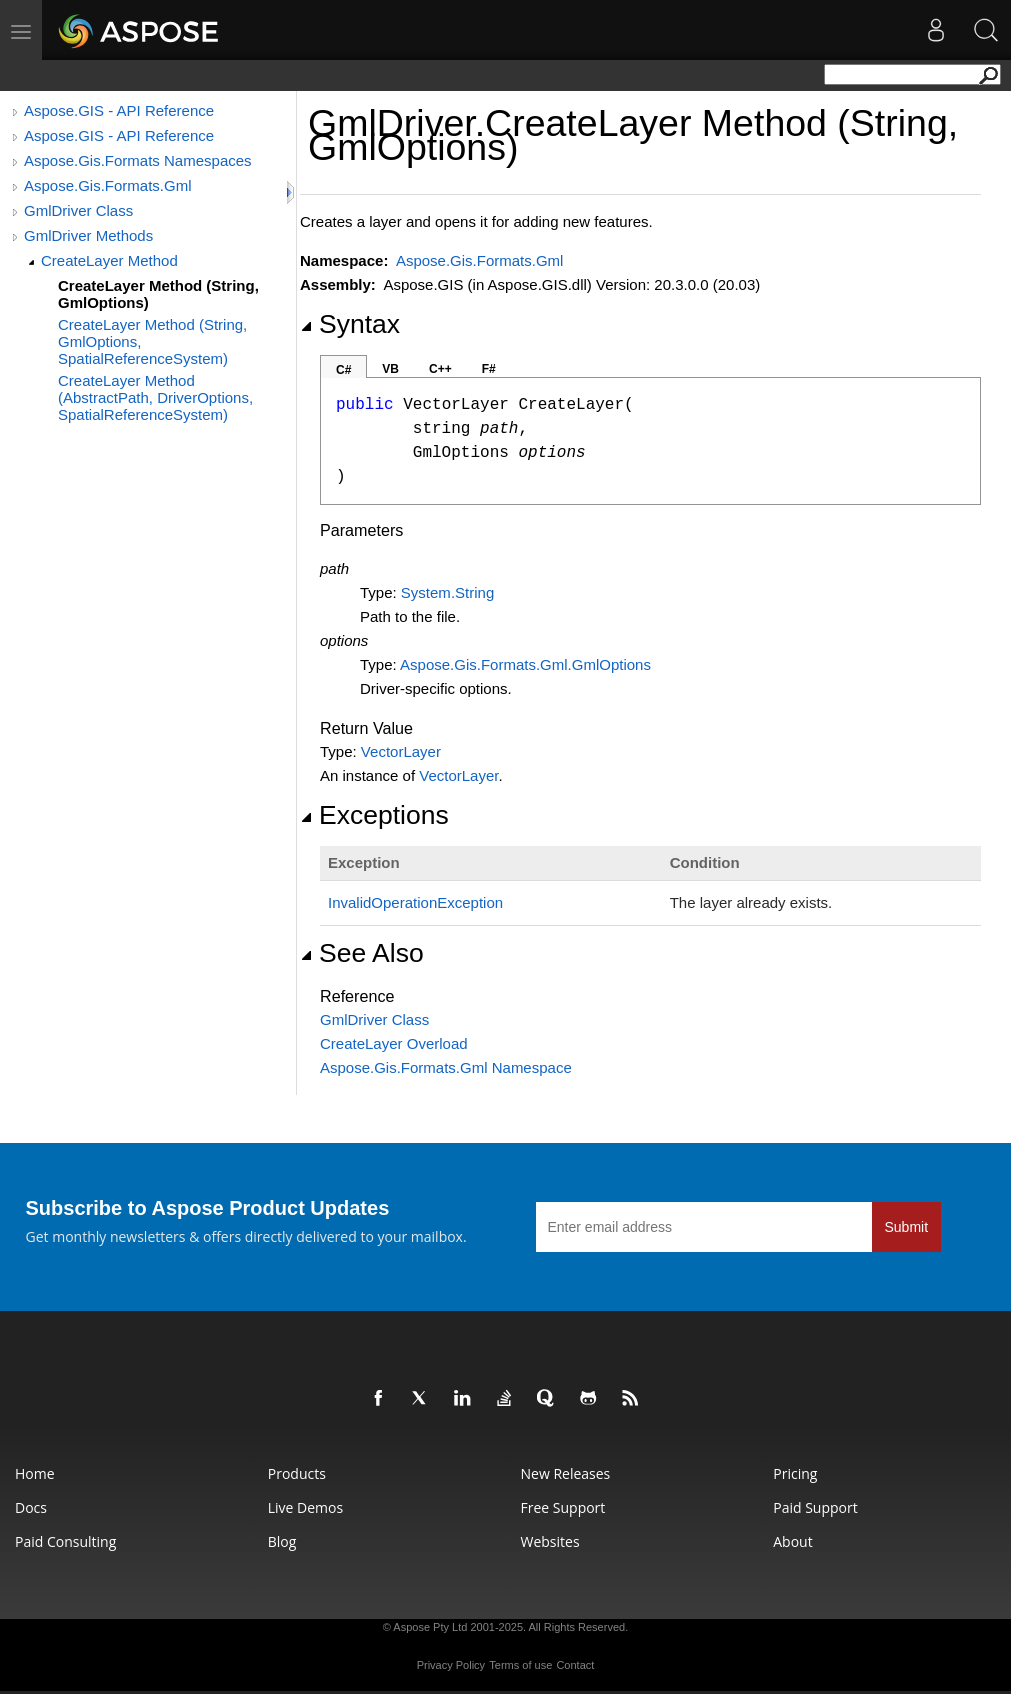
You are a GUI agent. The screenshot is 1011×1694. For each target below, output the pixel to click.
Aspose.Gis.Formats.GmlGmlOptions (525, 664)
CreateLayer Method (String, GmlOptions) (158, 294)
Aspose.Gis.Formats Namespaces (138, 160)
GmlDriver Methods (88, 235)
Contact (575, 1665)
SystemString (447, 592)
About (792, 1541)
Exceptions (374, 815)
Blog (282, 1541)
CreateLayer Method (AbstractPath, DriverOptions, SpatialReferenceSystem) (155, 397)
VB (390, 369)
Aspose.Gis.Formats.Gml (108, 185)
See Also (362, 953)
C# (343, 370)
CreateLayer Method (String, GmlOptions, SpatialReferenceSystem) (152, 341)
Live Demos (305, 1507)
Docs (31, 1507)
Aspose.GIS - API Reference (119, 110)
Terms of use (520, 1665)
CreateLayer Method (109, 260)
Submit (907, 1227)
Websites (550, 1541)
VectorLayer (401, 751)
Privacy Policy (451, 1665)
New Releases (566, 1473)
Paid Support (815, 1507)
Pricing (795, 1473)
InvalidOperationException (415, 902)
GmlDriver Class (78, 210)
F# (489, 369)
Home (35, 1473)
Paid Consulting (65, 1541)
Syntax (350, 324)
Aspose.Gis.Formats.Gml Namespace (446, 1067)
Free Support (563, 1507)
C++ (440, 369)
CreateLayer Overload (394, 1043)
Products (297, 1473)
